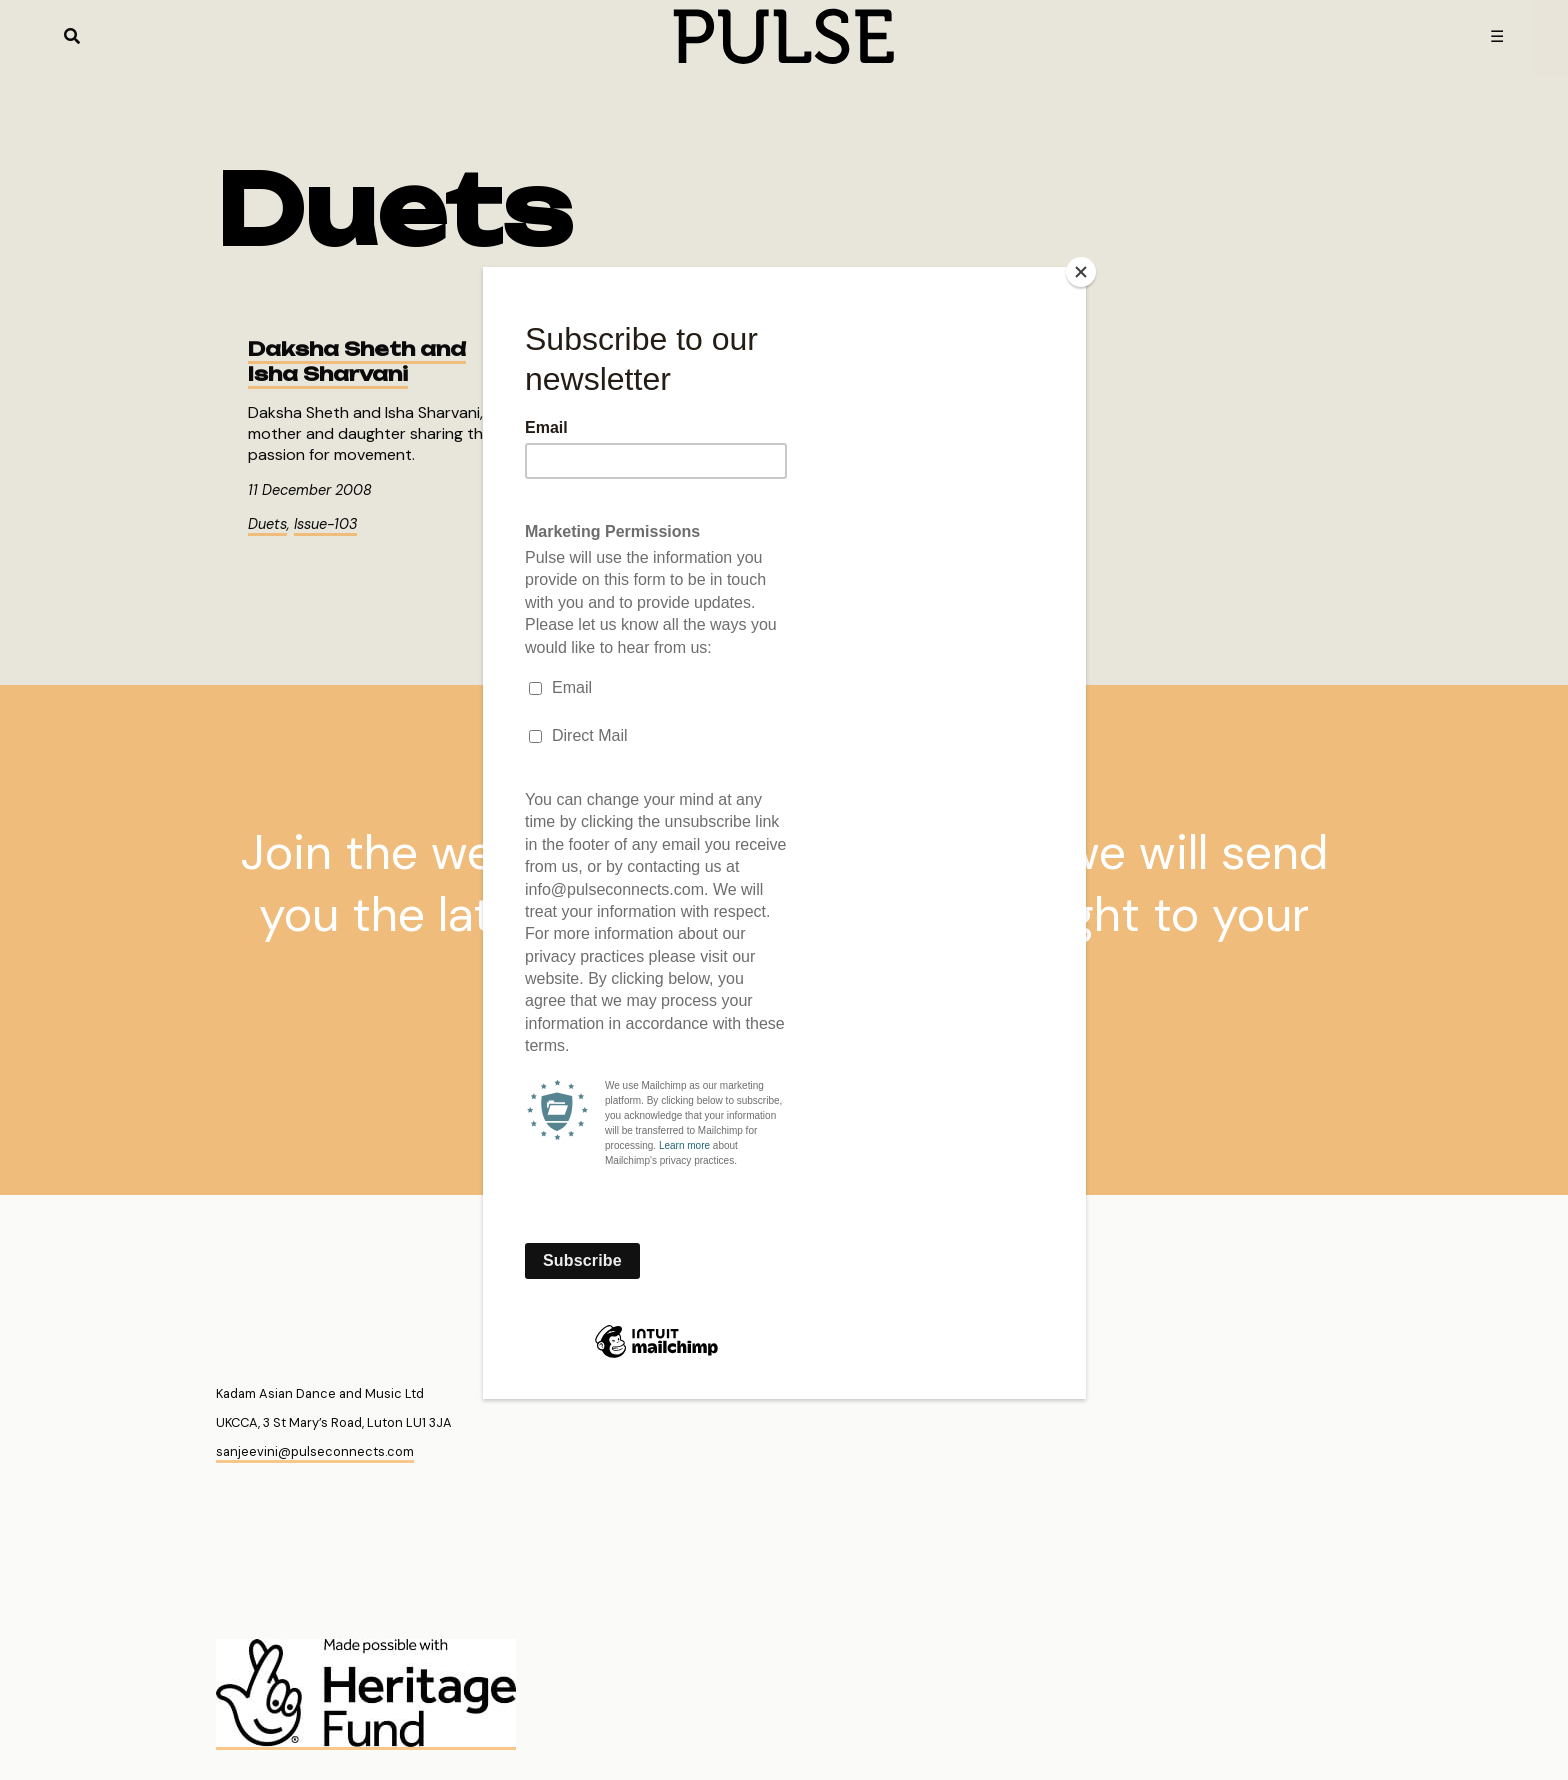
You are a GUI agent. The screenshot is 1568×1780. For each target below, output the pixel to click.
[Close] (1081, 272)
